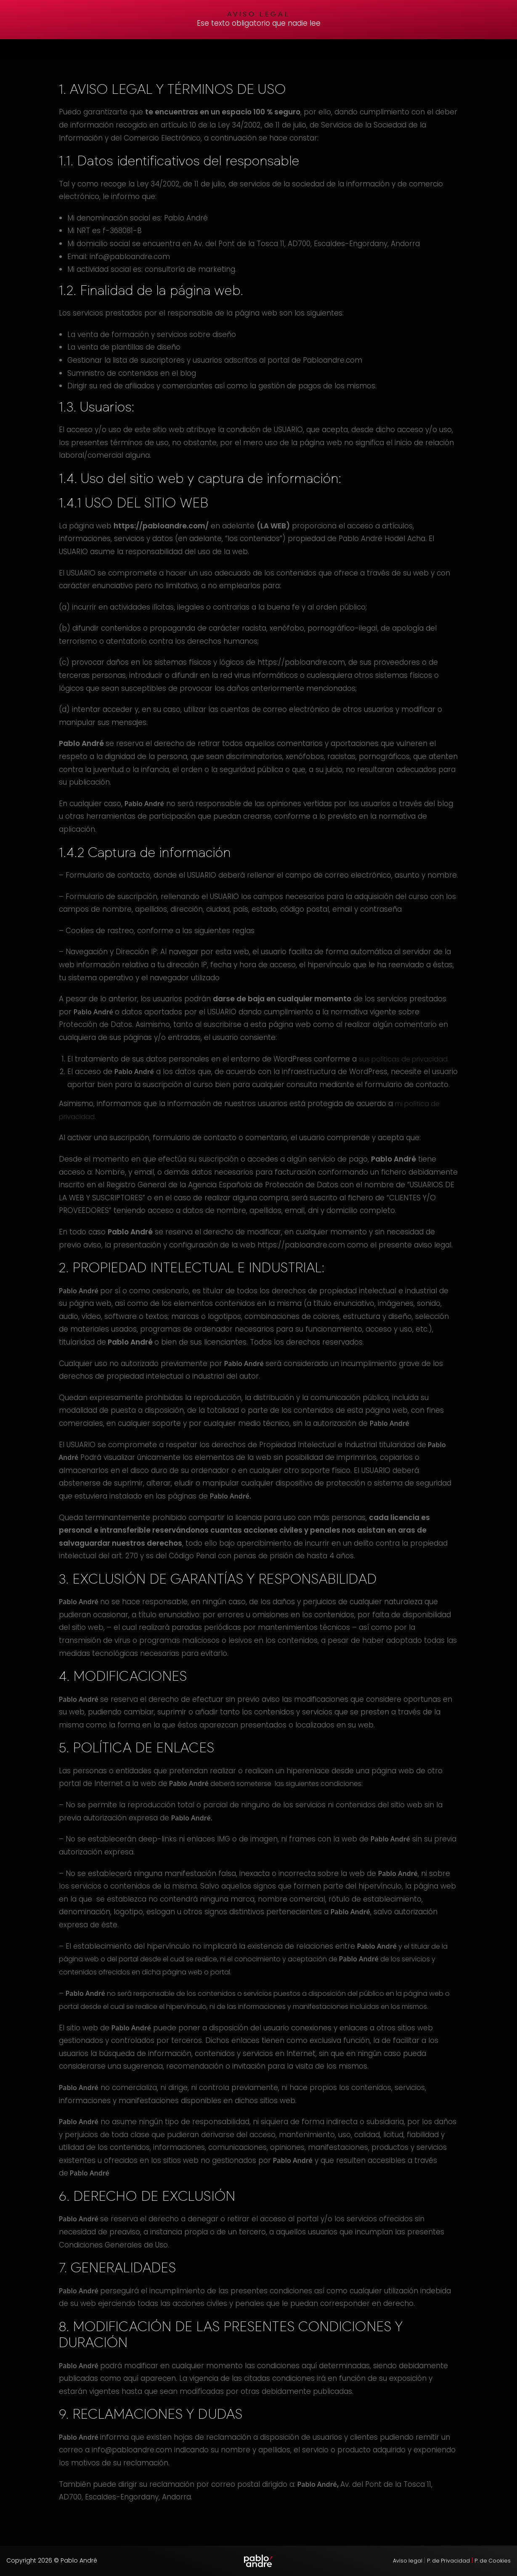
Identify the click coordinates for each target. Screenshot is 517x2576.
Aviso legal (397, 2560)
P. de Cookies (490, 2560)
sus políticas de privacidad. (406, 1059)
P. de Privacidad (442, 2560)
